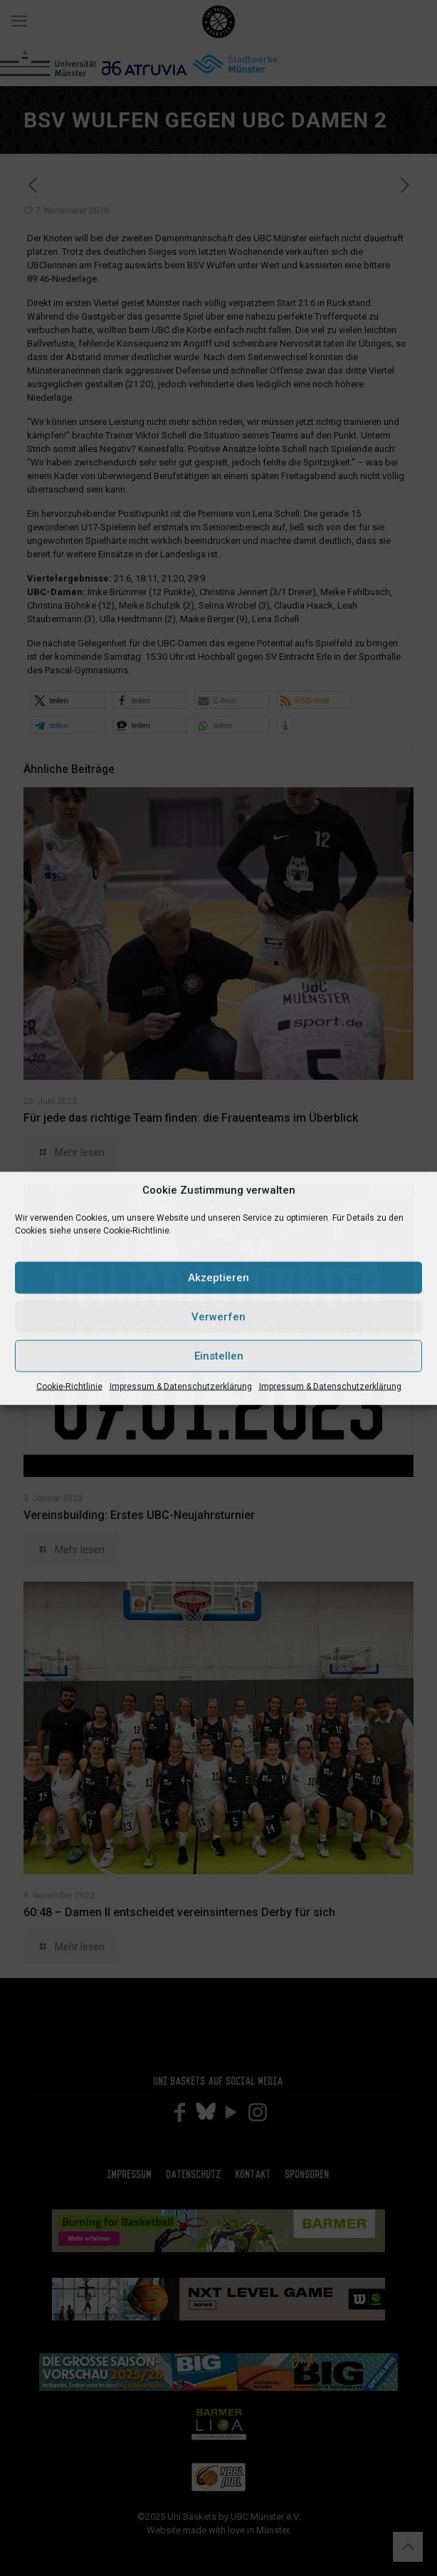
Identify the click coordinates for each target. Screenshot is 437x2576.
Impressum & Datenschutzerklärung (181, 1386)
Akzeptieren (218, 1277)
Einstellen (218, 1356)
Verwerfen (218, 1316)
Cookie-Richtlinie (69, 1386)
